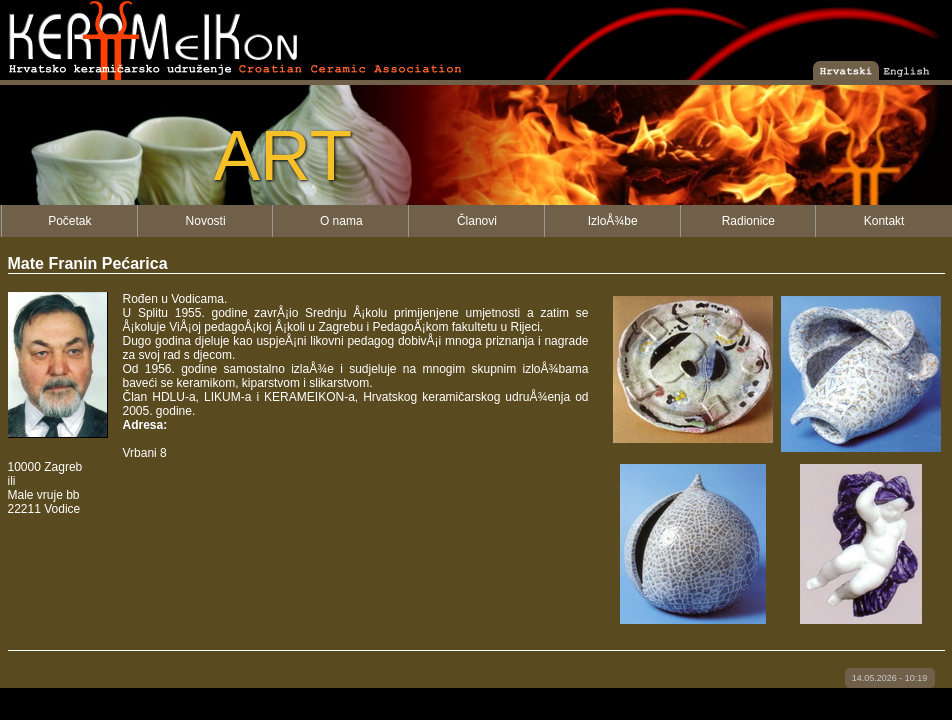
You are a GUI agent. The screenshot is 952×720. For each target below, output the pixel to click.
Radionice (748, 221)
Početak (69, 221)
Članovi (477, 221)
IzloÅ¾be (613, 221)
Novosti (206, 221)
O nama (341, 221)
